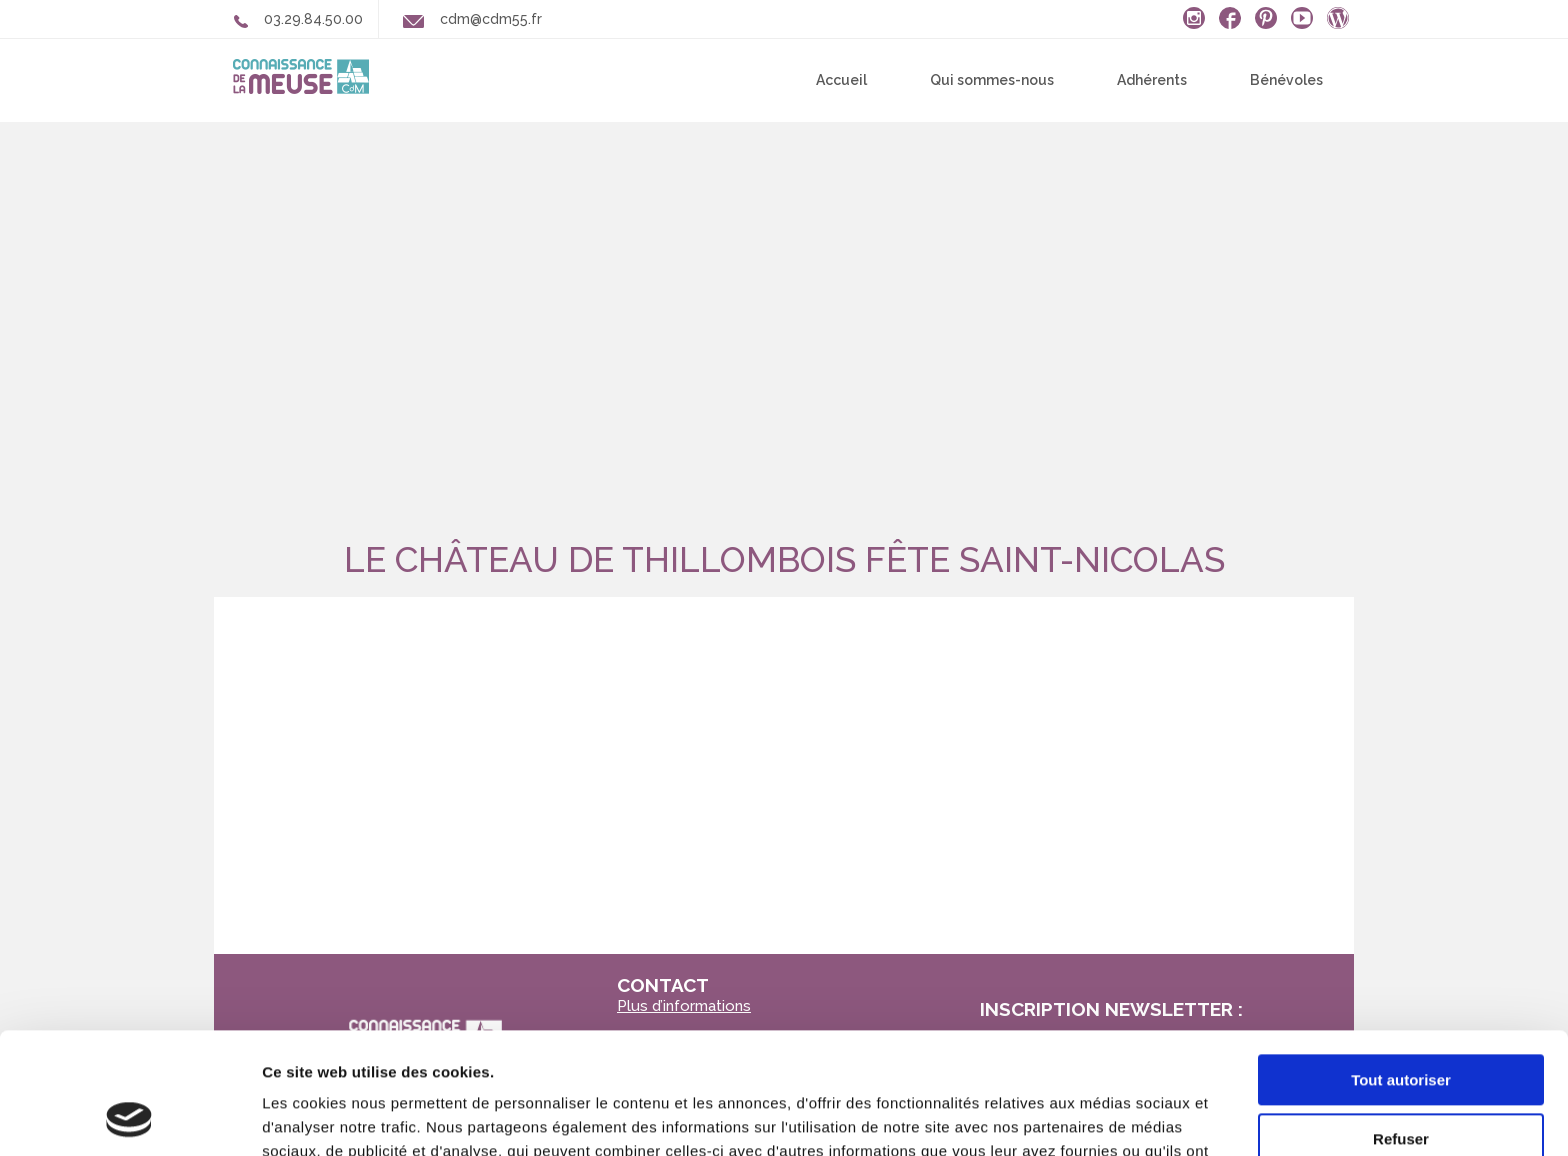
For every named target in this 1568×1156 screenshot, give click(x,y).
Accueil (841, 80)
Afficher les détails (329, 1116)
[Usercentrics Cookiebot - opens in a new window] (129, 1117)
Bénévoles (1286, 80)
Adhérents (1152, 80)
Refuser (1401, 1024)
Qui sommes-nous (992, 80)
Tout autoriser (1401, 966)
